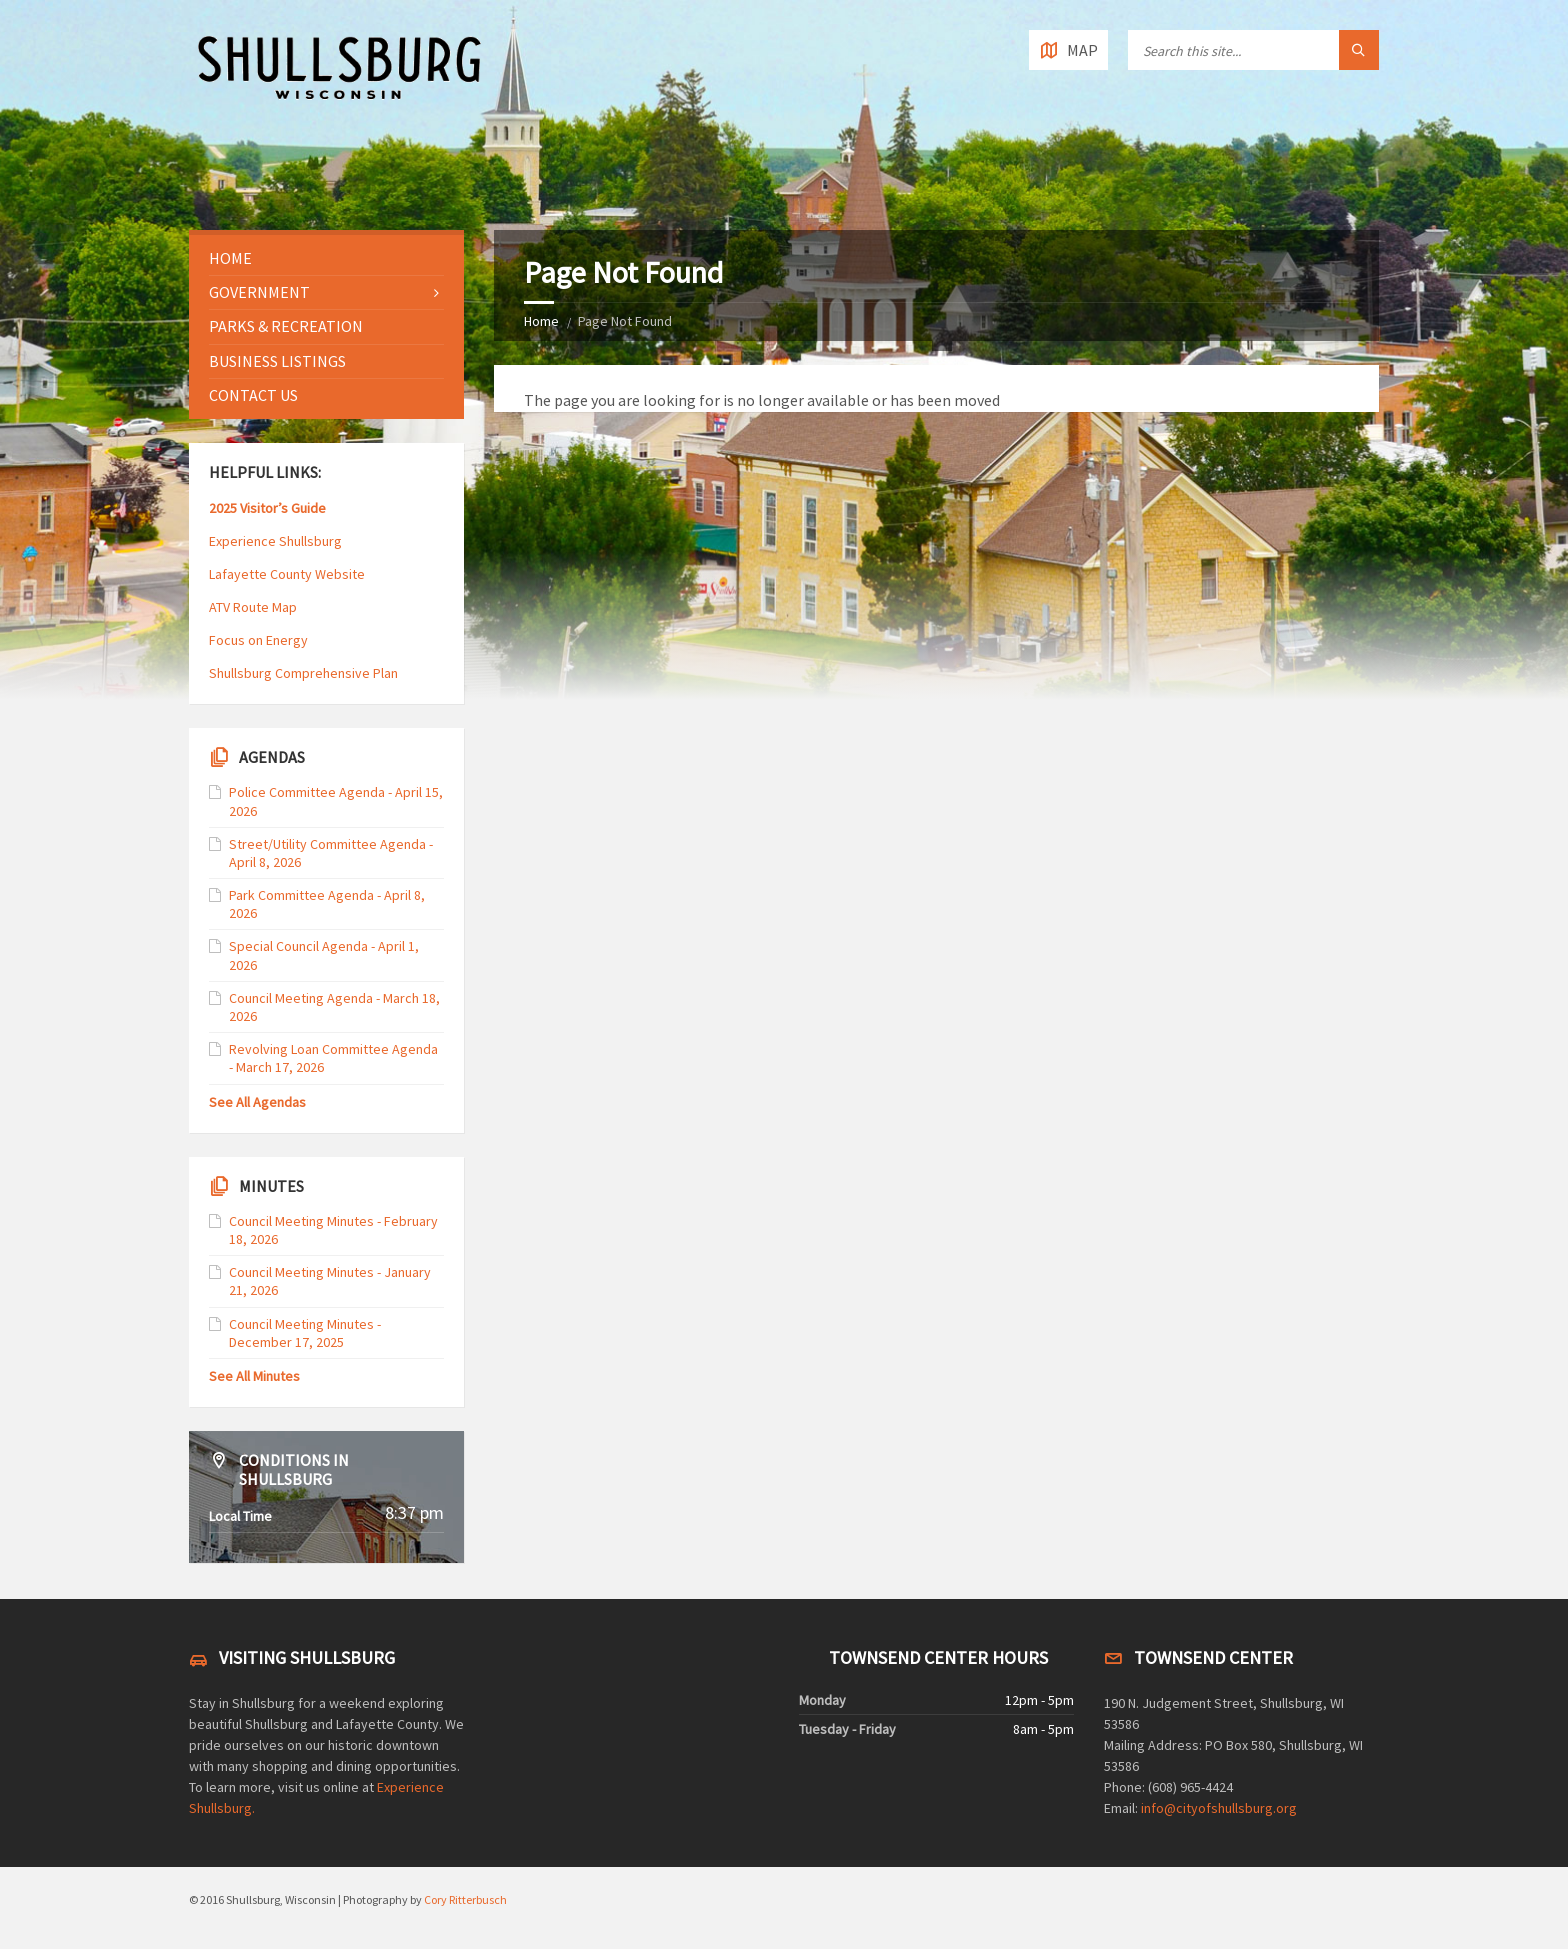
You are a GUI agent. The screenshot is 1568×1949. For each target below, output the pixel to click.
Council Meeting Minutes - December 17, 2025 (305, 1333)
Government (259, 292)
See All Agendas (257, 1102)
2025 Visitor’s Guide (267, 508)
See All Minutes (254, 1376)
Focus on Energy (258, 640)
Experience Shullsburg (275, 541)
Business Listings (277, 361)
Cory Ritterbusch (465, 1899)
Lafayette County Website (288, 574)
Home (541, 321)
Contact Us (253, 395)
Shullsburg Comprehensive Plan (303, 673)
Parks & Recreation (286, 326)
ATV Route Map (253, 607)
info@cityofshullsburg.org (1219, 1808)
